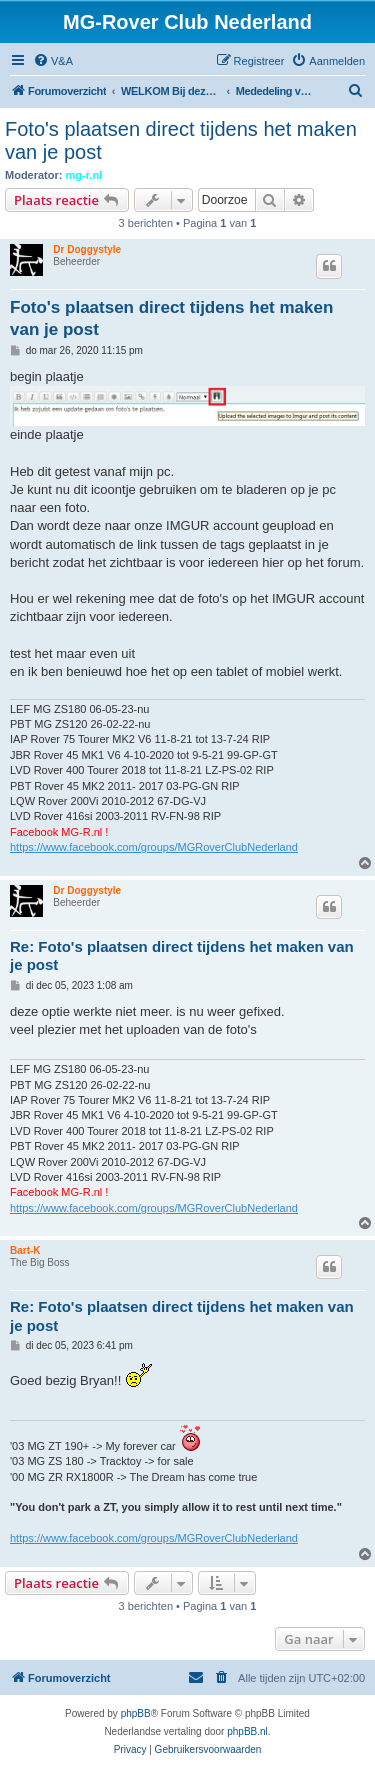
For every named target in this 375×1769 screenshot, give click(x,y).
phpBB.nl (247, 1731)
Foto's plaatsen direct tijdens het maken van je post (181, 140)
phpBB (136, 1713)
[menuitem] (53, 61)
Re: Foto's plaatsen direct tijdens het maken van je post (182, 956)
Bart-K (25, 1250)
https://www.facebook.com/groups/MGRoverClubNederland (154, 847)
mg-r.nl (84, 175)
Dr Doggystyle (87, 249)
